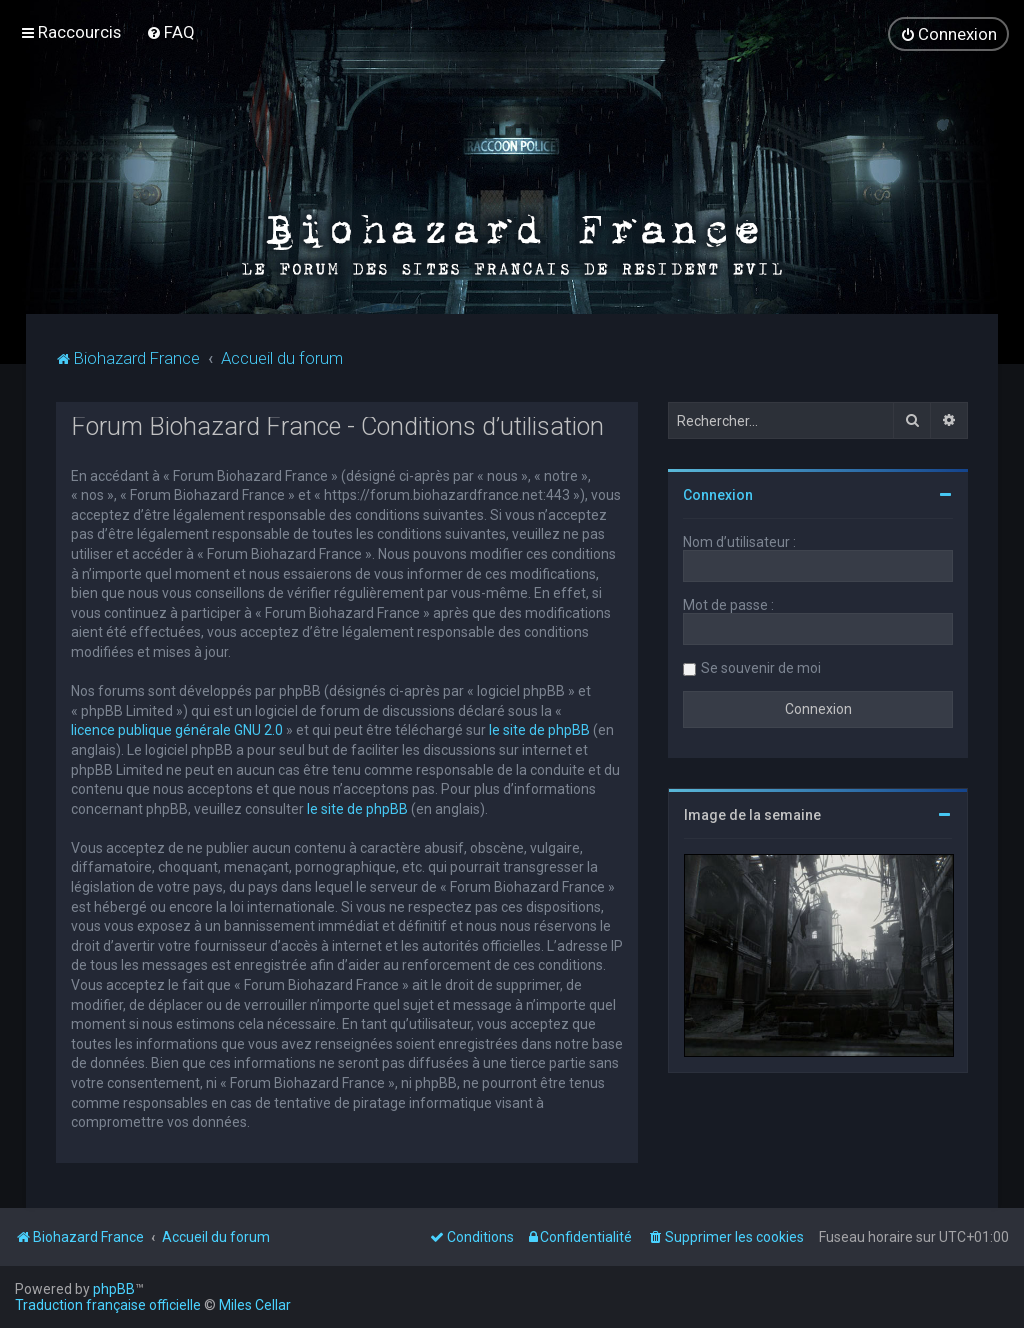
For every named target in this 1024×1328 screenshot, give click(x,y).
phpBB (114, 1289)
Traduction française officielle (108, 1305)
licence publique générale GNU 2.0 (177, 729)
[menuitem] (170, 32)
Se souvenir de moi (761, 667)
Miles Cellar (255, 1305)
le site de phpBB (539, 729)
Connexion (718, 494)
